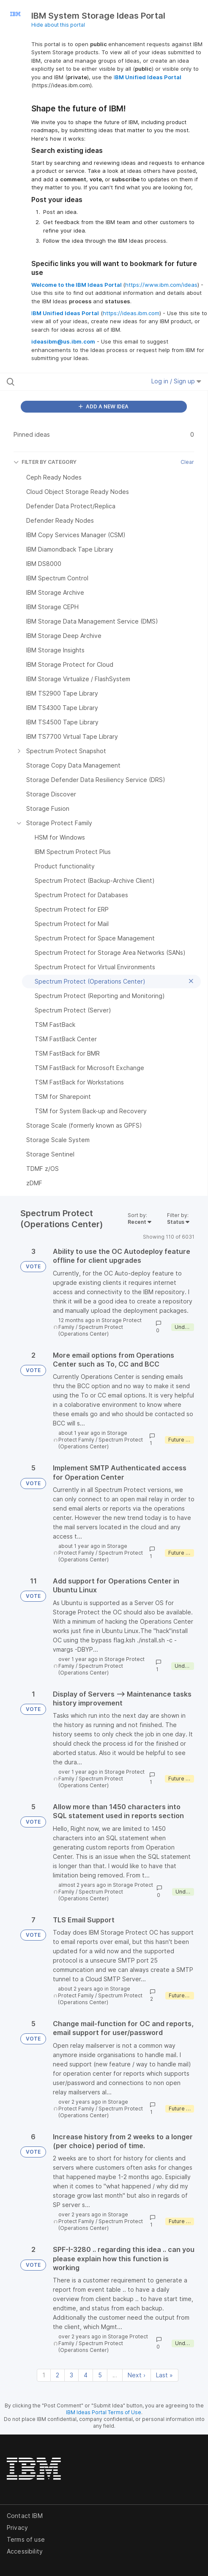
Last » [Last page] (164, 2375)
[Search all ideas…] (62, 382)
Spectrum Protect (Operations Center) (90, 1330)
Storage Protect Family (92, 1436)
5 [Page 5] (100, 2375)
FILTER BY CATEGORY (45, 462)
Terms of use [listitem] (26, 2539)
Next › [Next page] (136, 2375)
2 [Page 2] (57, 2375)
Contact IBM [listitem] (25, 2515)
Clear (187, 462)
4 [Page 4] (86, 2375)
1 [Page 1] (43, 2375)
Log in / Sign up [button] (176, 381)
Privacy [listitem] (17, 2527)
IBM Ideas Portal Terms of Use (103, 2412)
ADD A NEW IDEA (104, 406)
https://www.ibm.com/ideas (161, 284)
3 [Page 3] (71, 2375)
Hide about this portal (58, 25)
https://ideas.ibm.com (131, 313)
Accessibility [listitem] (25, 2551)
